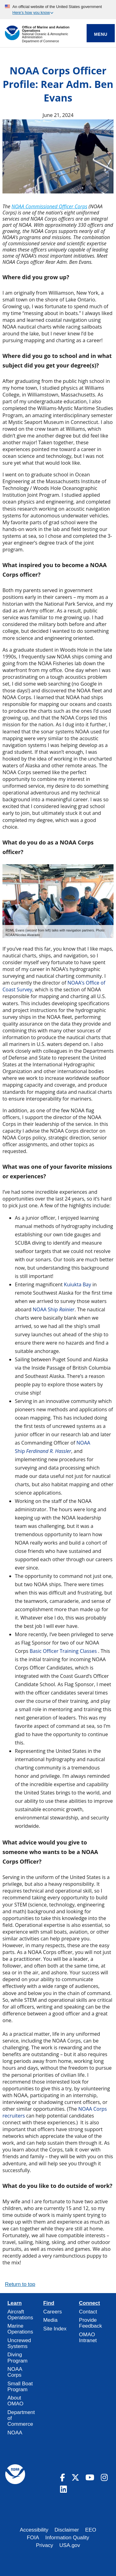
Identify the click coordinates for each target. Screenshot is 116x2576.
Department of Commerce (40, 41)
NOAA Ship (54, 1309)
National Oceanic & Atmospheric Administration (45, 35)
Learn (14, 2303)
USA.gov (69, 2545)
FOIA (33, 2538)
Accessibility (34, 2530)
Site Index (55, 2329)
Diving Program (17, 2357)
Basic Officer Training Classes (63, 1651)
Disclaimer (66, 2530)
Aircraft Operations (20, 2315)
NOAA (14, 2433)
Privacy (44, 2545)
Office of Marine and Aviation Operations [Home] (46, 29)
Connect (89, 2303)
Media (50, 2320)
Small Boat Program (20, 2386)
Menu (100, 34)
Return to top (20, 2284)
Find (48, 2303)
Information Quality (67, 2538)
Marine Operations (20, 2329)
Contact (88, 2312)
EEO (90, 2530)
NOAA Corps (14, 2372)
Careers (52, 2312)
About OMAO (15, 2401)
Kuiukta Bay (77, 1284)
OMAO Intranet (88, 2337)
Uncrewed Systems (19, 2343)
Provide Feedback (90, 2323)
